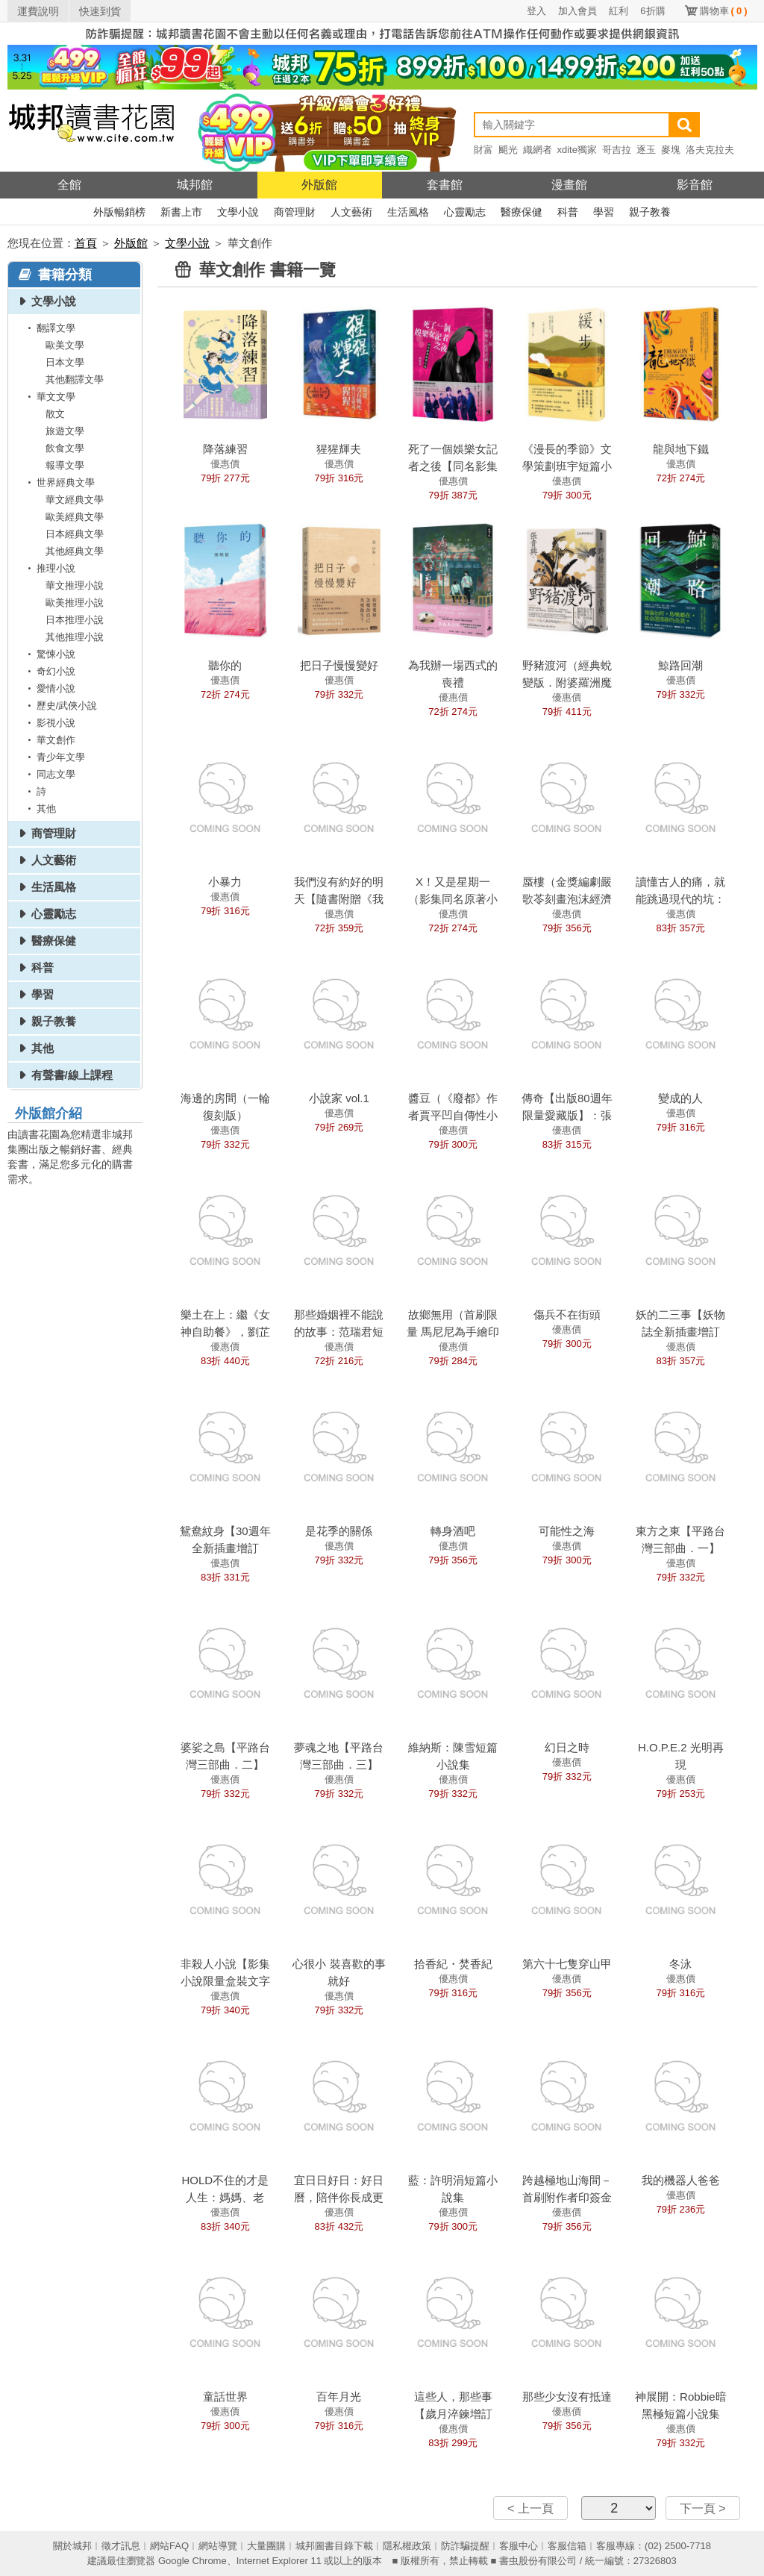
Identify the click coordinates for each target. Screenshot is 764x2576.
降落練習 (225, 449)
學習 (603, 212)
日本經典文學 (75, 534)
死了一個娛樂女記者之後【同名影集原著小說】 (453, 466)
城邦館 (195, 184)
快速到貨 (100, 11)
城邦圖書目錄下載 (334, 2545)
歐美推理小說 (75, 602)
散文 (55, 413)
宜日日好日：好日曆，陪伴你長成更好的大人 (338, 2197)
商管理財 (295, 212)
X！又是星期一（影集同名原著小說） (453, 898)
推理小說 (49, 568)
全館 (69, 184)
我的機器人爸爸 (681, 2180)
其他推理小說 (75, 637)
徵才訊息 (120, 2545)
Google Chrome (192, 2560)
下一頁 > (703, 2508)
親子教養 (650, 212)
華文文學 (49, 396)
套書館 (445, 184)
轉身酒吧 (452, 1531)
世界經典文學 (59, 482)
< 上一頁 (530, 2508)
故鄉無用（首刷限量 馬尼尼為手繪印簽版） (453, 1331)
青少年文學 (54, 757)
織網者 (537, 149)
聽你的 (225, 665)
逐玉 (646, 149)
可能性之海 (567, 1531)
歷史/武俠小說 (60, 705)
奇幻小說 (49, 671)
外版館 (319, 184)
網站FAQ (169, 2545)
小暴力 (225, 881)
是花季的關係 (338, 1531)
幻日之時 (567, 1747)
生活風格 (408, 212)
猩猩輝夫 (338, 449)
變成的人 (680, 1098)
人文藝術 (351, 212)
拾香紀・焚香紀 (453, 1963)
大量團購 (266, 2545)
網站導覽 (217, 2545)
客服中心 (518, 2545)
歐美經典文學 (75, 516)
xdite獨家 (577, 149)
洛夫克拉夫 (710, 149)
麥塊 (670, 149)
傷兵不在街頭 (567, 1314)
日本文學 (65, 362)
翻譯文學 (49, 328)
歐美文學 (65, 345)
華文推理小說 (75, 585)
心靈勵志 (465, 212)
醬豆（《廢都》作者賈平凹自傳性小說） (453, 1115)
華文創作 (49, 739)
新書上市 (181, 212)
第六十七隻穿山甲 (567, 1963)
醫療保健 (521, 212)
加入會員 (577, 10)
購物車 (724, 10)
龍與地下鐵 (681, 449)
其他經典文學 (75, 551)
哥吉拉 (616, 149)
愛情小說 (49, 688)
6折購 (652, 10)
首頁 (86, 243)
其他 (39, 808)
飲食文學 (65, 448)
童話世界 (225, 2396)
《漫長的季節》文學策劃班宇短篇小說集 (567, 466)
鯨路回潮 (680, 665)
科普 (567, 212)
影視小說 (49, 722)
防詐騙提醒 (465, 2545)
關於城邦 (72, 2545)
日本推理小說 (75, 619)
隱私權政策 (407, 2545)
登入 (536, 10)
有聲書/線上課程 (72, 1075)
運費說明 (38, 11)
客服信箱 (567, 2545)
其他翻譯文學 (75, 379)
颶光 (508, 149)
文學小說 (238, 212)
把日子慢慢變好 (339, 665)
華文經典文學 (75, 499)
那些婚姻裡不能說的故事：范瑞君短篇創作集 (338, 1331)
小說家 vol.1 (339, 1098)
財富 (483, 149)
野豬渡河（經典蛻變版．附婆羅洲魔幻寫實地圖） (567, 682)
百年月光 (338, 2396)
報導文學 (65, 465)
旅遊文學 (65, 431)
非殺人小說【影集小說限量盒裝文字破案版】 (225, 1980)
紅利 (618, 10)
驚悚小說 (49, 654)
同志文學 (49, 774)
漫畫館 (569, 184)
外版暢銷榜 (119, 212)
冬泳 (680, 1963)
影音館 (695, 184)
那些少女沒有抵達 (567, 2396)
